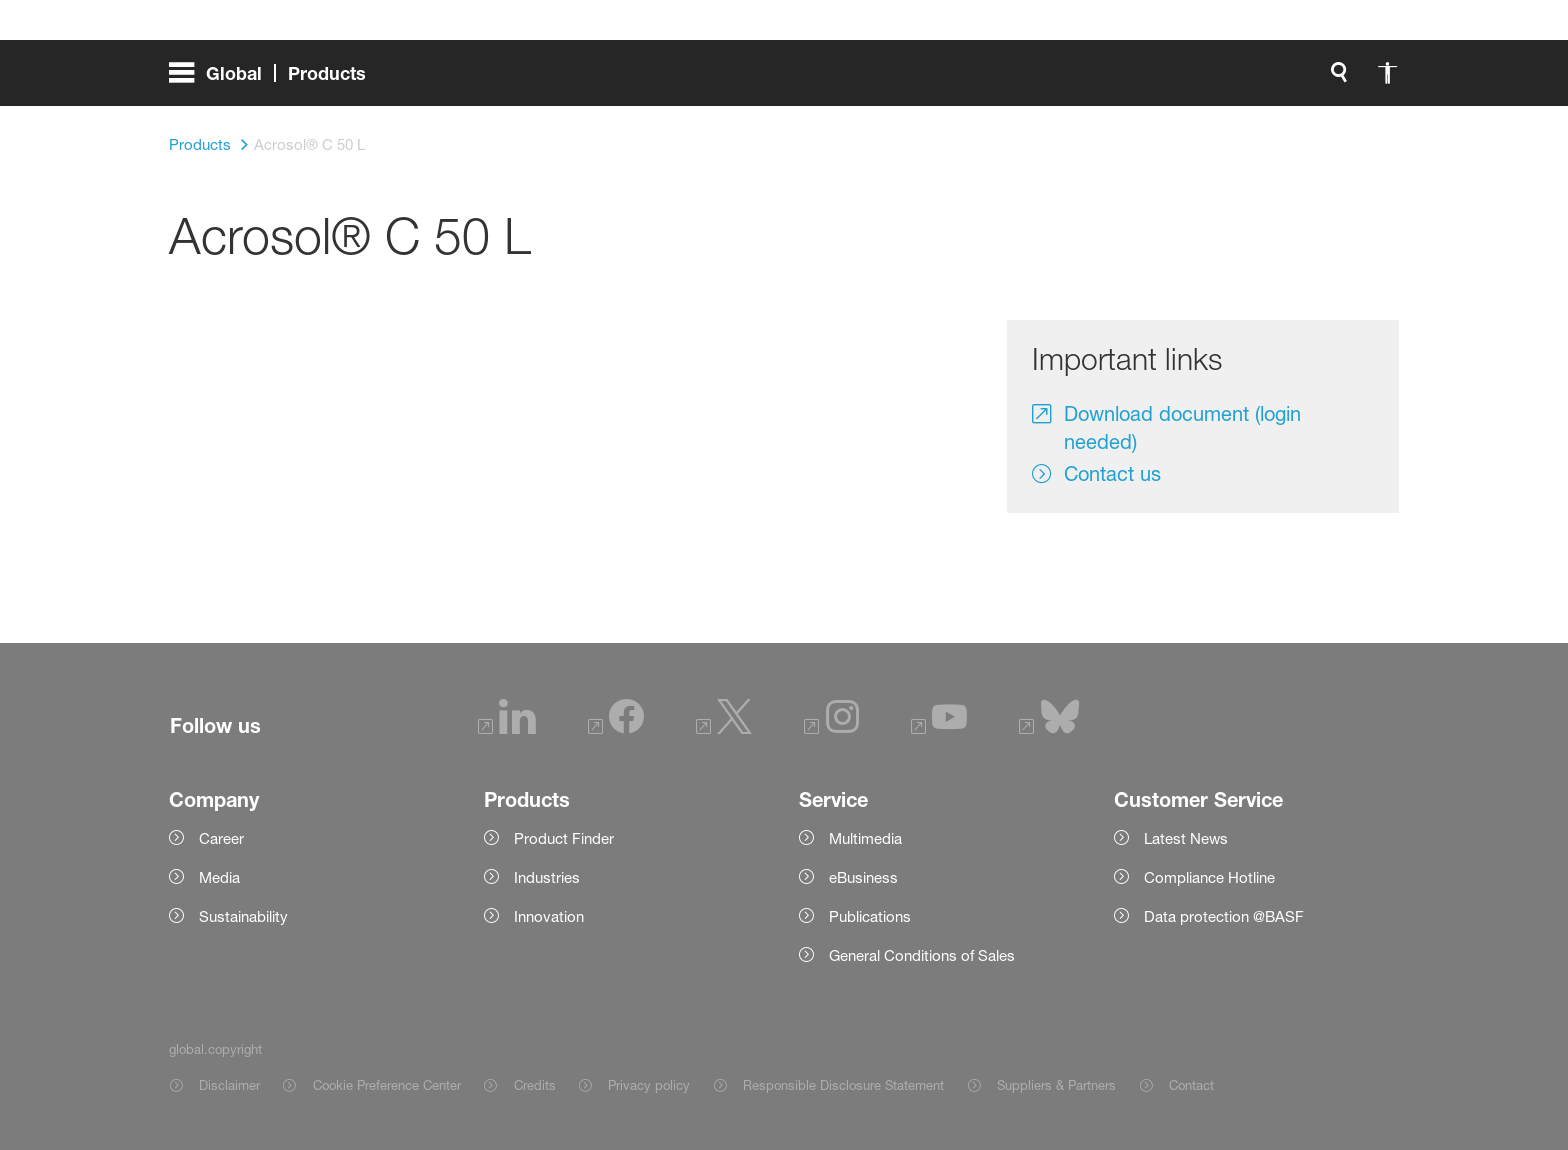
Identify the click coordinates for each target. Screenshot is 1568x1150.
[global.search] (885, 80)
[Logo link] (1319, 80)
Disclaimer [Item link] (229, 1085)
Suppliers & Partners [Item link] (1056, 1085)
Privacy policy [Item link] (649, 1085)
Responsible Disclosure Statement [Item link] (843, 1085)
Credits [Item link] (535, 1085)
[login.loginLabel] (1091, 80)
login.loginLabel (1108, 80)
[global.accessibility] (933, 80)
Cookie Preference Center (387, 1085)
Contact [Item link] (1191, 1085)
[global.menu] (275, 80)
